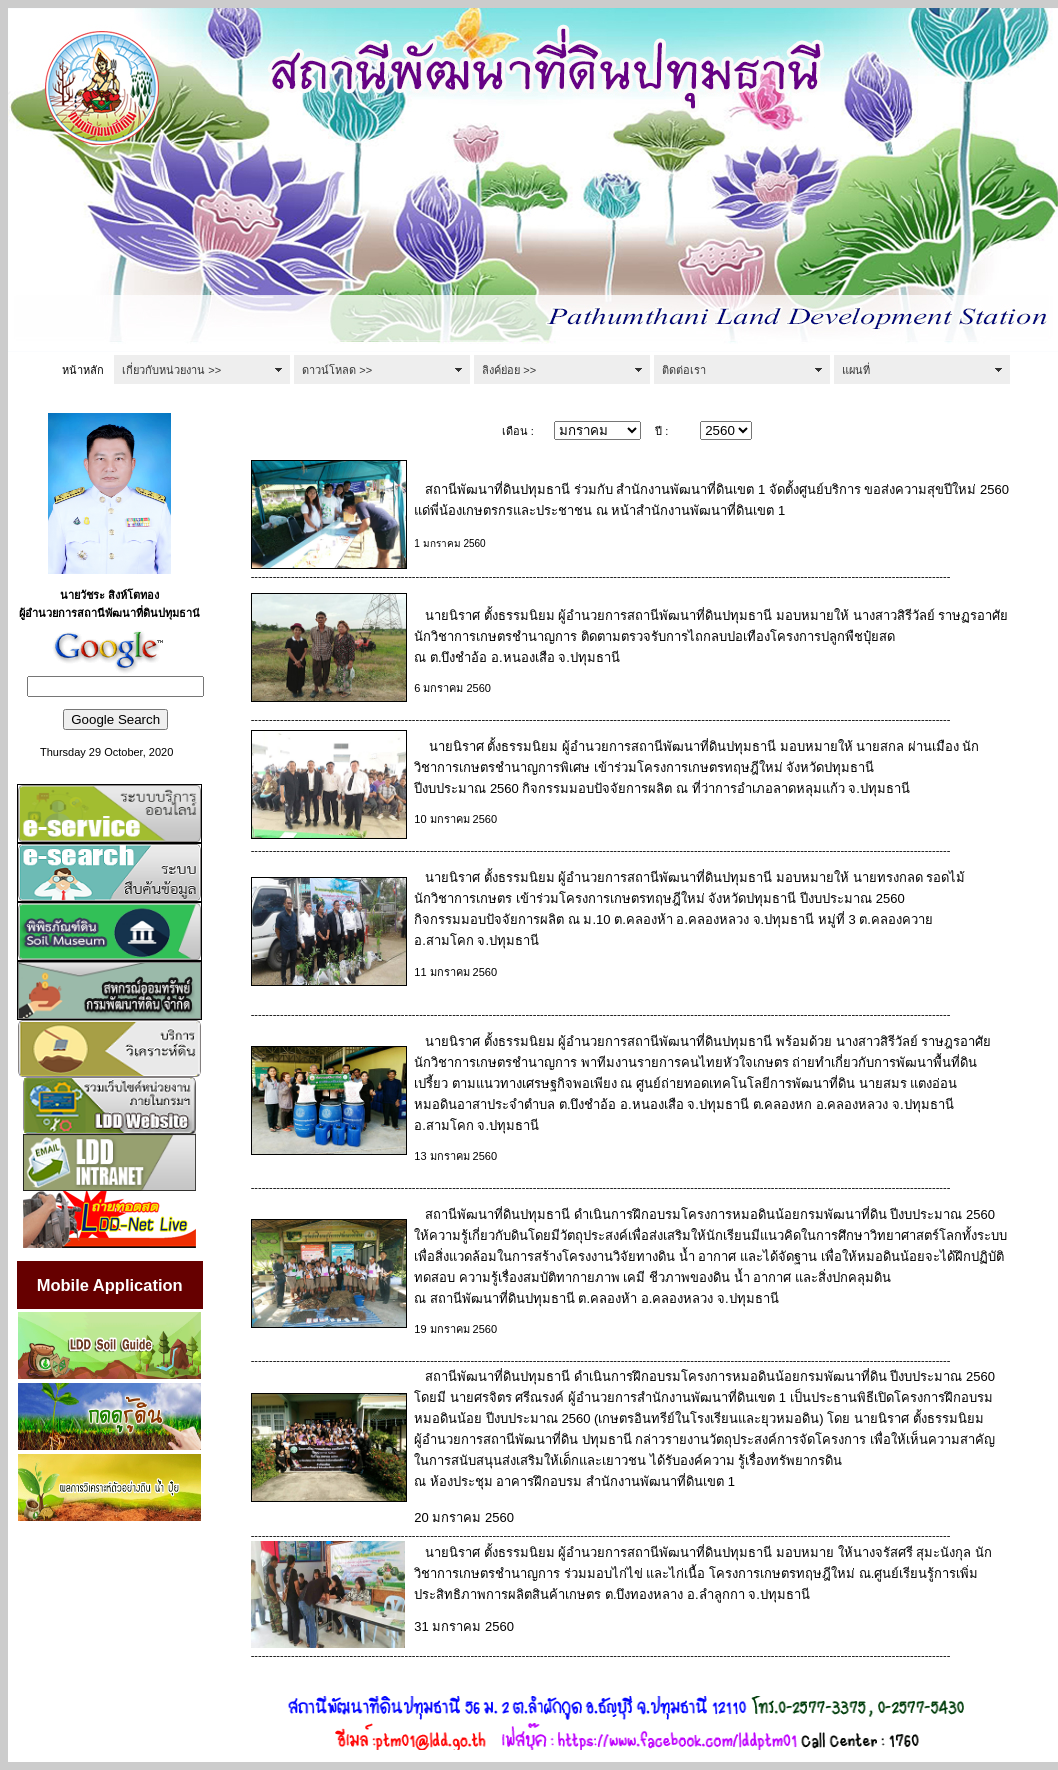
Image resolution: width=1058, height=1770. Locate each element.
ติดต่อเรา (684, 370)
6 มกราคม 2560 (452, 688)
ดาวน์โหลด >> (337, 370)
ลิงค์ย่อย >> (509, 370)
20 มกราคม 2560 (464, 1517)
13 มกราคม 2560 (455, 1156)
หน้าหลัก (83, 370)
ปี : (661, 431)
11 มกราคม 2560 (455, 972)
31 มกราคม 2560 (464, 1626)
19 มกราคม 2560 (455, 1329)
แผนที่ (856, 370)
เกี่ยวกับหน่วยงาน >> (171, 370)
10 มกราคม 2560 (455, 819)
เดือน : (518, 431)
